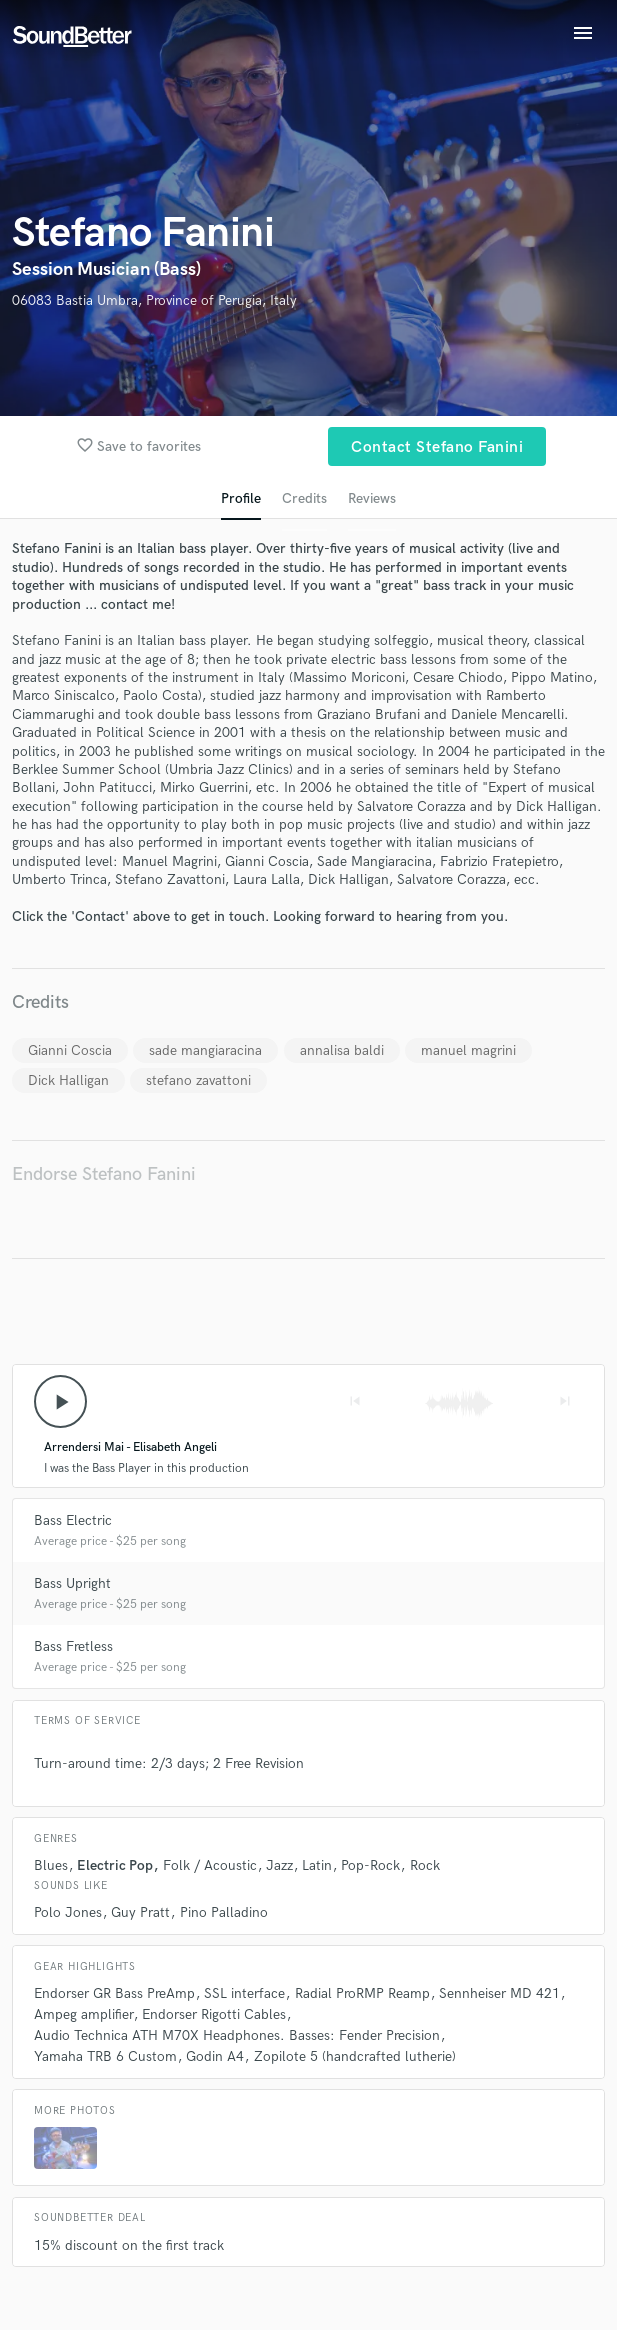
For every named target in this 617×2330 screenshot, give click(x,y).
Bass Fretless (73, 1646)
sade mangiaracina (205, 1050)
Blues (51, 1865)
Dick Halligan (68, 1080)
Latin (317, 1865)
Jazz (279, 1865)
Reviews (372, 498)
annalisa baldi (342, 1050)
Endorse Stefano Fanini (104, 1174)
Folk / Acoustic (210, 1865)
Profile (241, 498)
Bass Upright (72, 1583)
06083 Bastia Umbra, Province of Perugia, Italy (154, 300)
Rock (425, 1865)
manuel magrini (468, 1050)
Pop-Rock (370, 1865)
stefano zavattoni (198, 1080)
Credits (304, 498)
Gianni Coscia (70, 1050)
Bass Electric (73, 1520)
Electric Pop (115, 1865)
